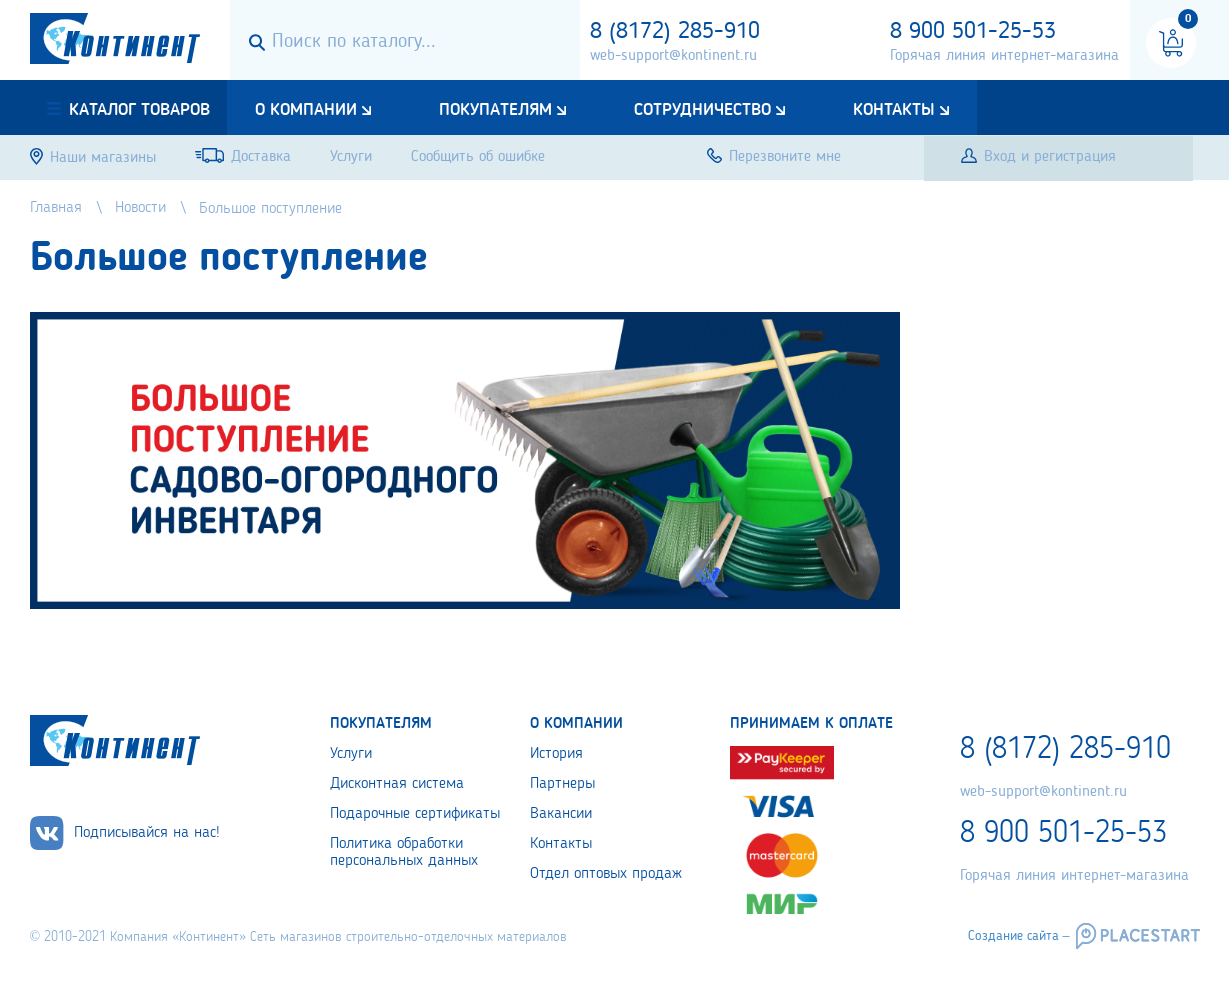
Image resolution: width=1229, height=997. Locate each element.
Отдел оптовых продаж (606, 874)
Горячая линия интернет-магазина (1004, 56)
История (556, 754)
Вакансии (561, 814)
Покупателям (495, 110)
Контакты (894, 110)
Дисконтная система (397, 784)
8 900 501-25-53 (973, 32)
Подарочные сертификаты (415, 814)
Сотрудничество (702, 110)
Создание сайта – (1019, 936)
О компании (306, 110)
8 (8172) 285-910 (675, 32)
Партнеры (562, 784)
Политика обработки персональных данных (404, 852)
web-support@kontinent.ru (673, 56)
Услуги (351, 754)
